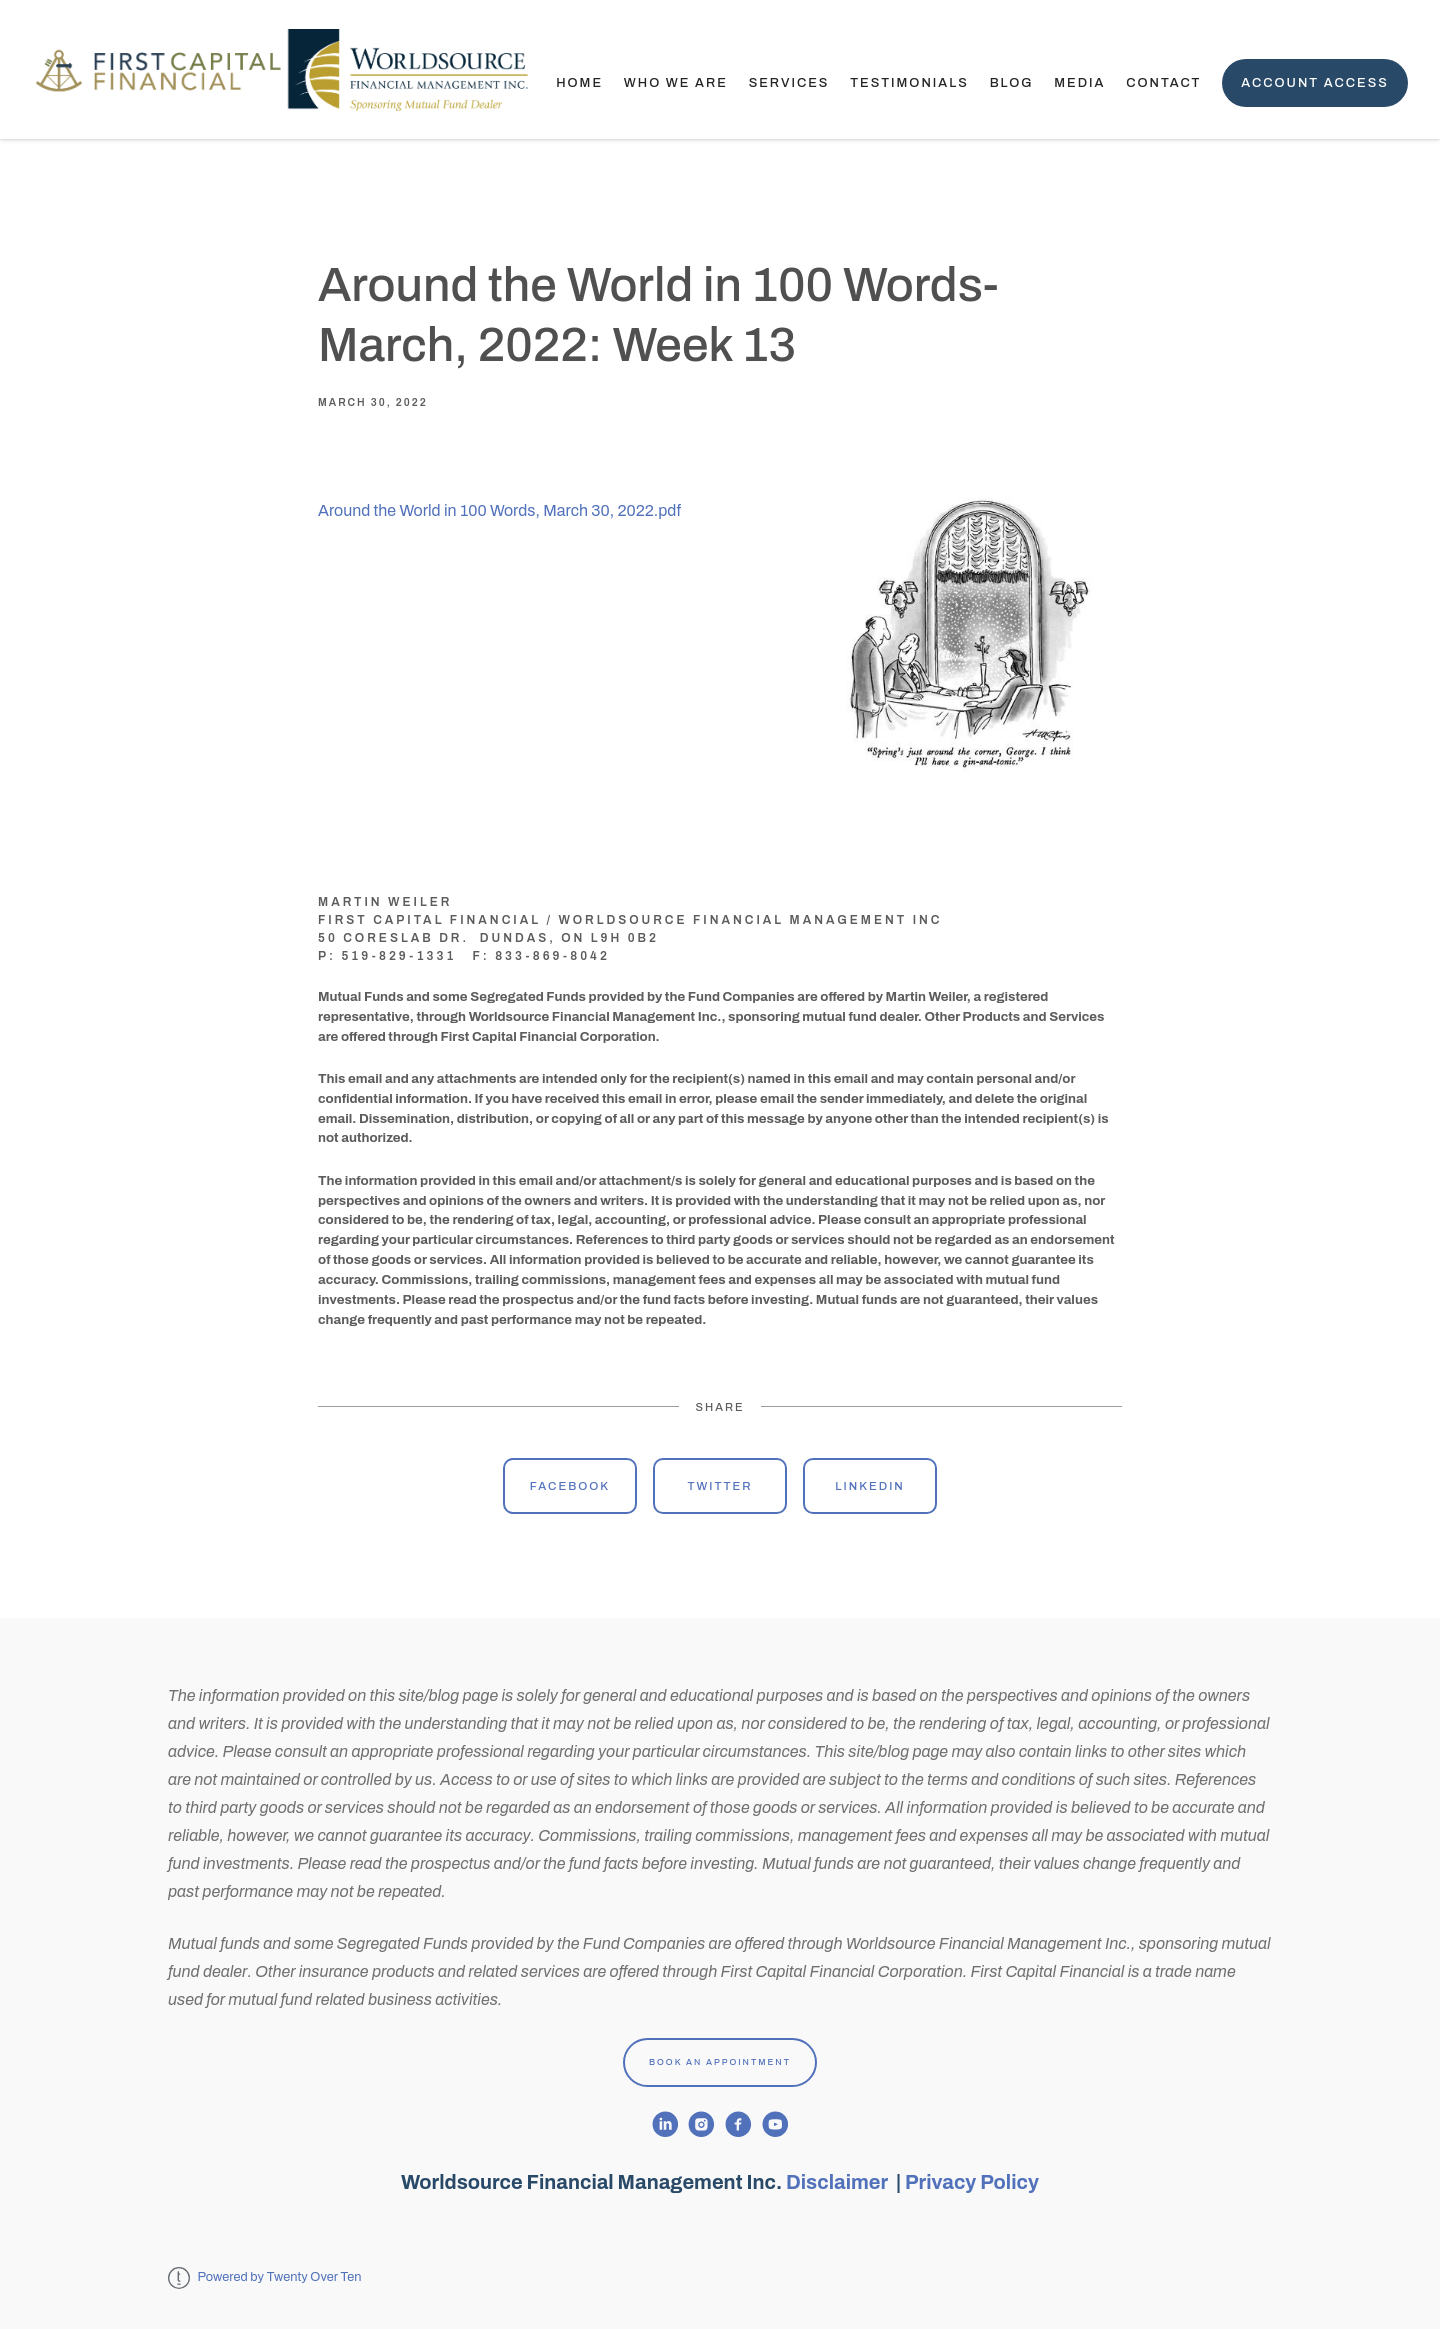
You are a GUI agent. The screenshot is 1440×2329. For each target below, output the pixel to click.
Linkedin (870, 1486)
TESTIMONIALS (909, 83)
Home (579, 83)
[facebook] (738, 2124)
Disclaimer (839, 2182)
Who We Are (676, 83)
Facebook (570, 1486)
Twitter (719, 1486)
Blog (1012, 83)
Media (1079, 83)
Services (789, 83)
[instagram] (701, 2124)
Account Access (1315, 83)
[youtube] (775, 2124)
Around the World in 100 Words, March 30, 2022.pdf (499, 510)
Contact (1163, 83)
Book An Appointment (720, 2062)
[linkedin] (665, 2124)
